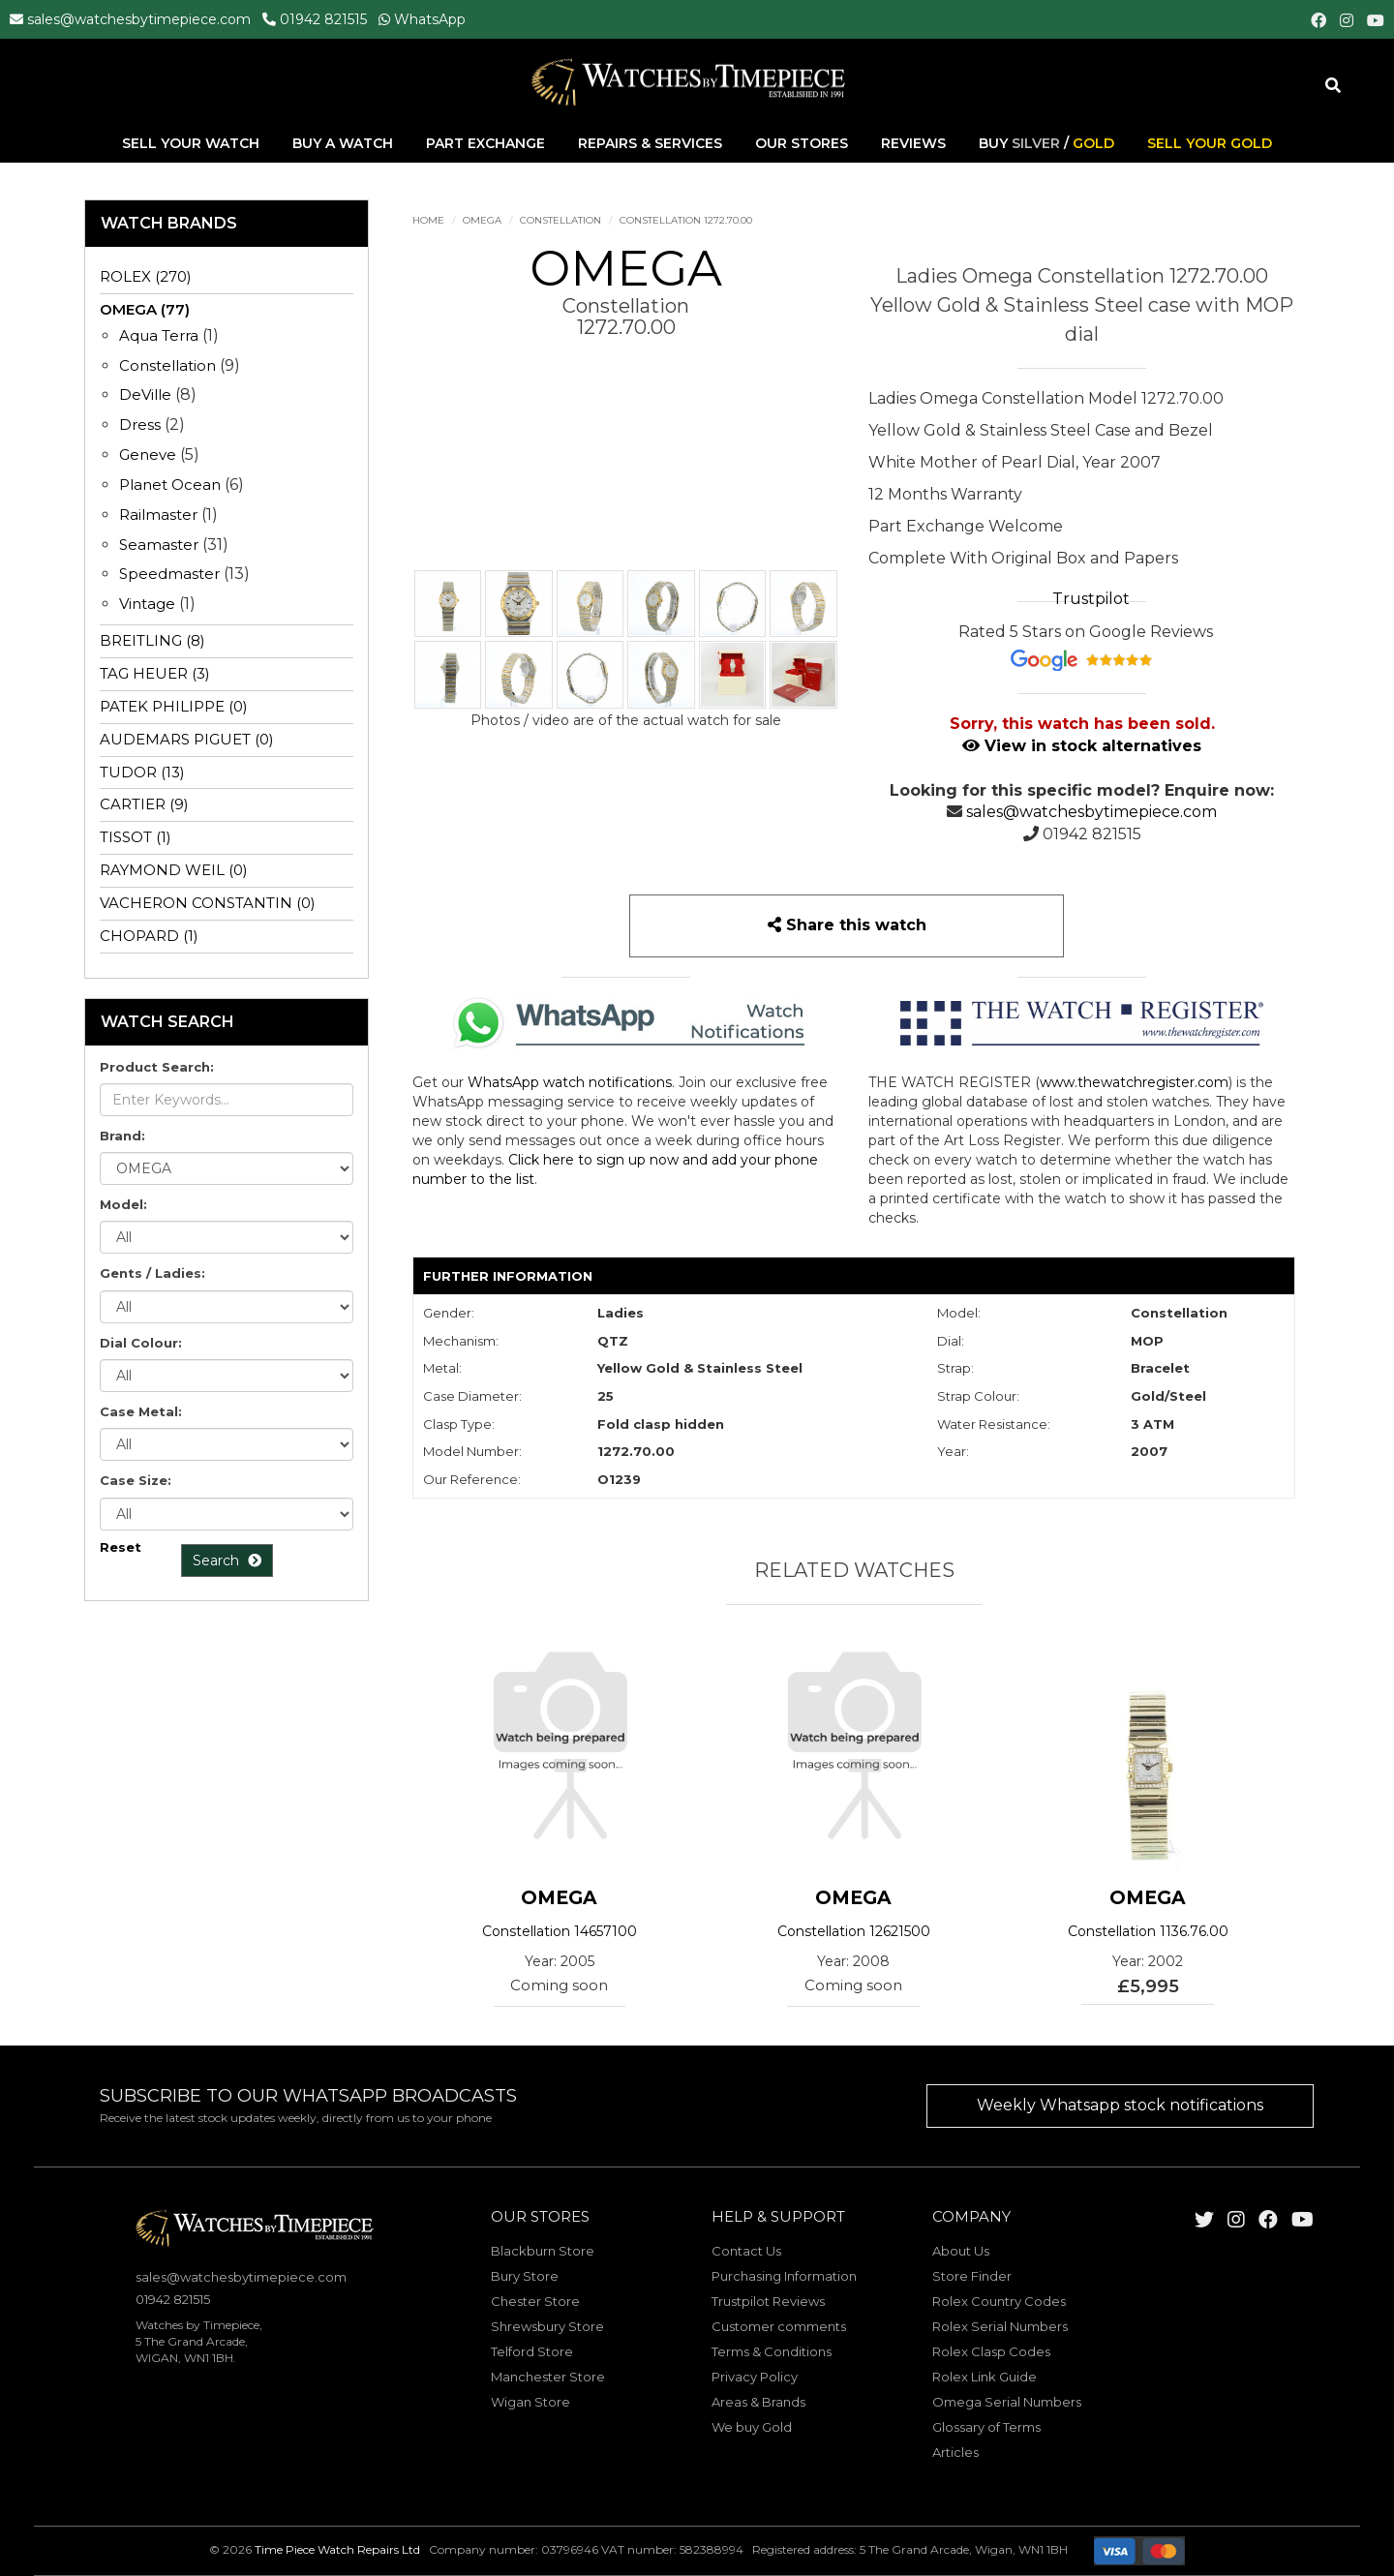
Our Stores (801, 144)
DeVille (145, 394)
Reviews (913, 144)
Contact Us (746, 2250)
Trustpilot (1091, 599)
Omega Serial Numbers (1006, 2401)
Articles (955, 2452)
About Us (960, 2250)
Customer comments (779, 2326)
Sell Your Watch (192, 144)
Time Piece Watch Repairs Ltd (337, 2550)
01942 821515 (323, 19)
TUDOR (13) (142, 772)
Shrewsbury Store (547, 2326)
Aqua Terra (158, 335)
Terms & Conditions (772, 2351)
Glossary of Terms (986, 2427)
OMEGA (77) (145, 309)
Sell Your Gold (1209, 144)
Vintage (147, 603)
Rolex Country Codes (999, 2301)
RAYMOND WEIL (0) (174, 870)
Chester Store (535, 2301)
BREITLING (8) (152, 640)
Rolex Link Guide (984, 2376)
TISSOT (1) (135, 837)
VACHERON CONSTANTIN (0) (208, 903)
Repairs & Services (652, 144)
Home (428, 220)
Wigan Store (530, 2401)
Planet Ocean (170, 484)
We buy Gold (752, 2427)
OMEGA (482, 220)
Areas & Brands (758, 2401)
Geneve (147, 454)
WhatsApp (430, 19)
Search (227, 1560)
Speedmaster (169, 573)
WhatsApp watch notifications (570, 1082)
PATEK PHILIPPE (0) (174, 706)
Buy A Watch (344, 144)
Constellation (560, 220)
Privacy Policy (755, 2376)
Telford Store (532, 2351)
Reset (120, 1547)
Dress (140, 424)
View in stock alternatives (1081, 746)
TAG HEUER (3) (155, 673)
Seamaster (158, 544)
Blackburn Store (542, 2250)
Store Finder (972, 2276)
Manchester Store (548, 2376)
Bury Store (525, 2276)
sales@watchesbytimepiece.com (139, 19)
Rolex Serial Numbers (1000, 2326)
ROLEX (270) (146, 276)
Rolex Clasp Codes (991, 2351)
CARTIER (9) (144, 804)
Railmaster (158, 514)
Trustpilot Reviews (768, 2301)
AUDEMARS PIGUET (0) (187, 739)
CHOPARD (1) (149, 935)
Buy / (1046, 144)
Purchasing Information (784, 2276)
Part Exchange (487, 144)
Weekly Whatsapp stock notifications (1120, 2105)
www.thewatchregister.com (1134, 1082)
